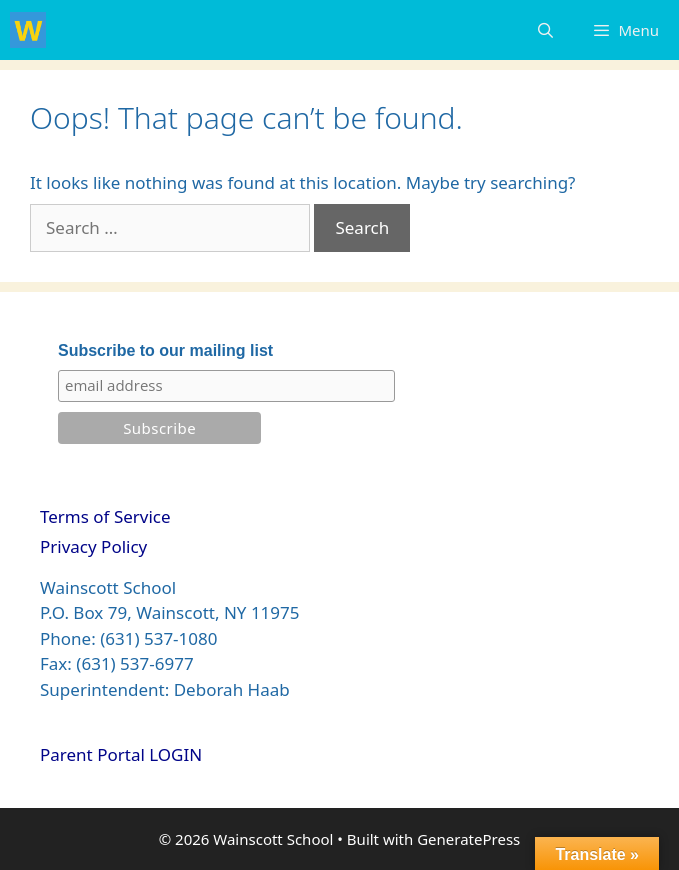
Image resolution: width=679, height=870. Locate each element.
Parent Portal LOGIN (121, 754)
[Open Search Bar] (545, 30)
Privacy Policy (93, 546)
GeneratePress (468, 839)
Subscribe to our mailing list (165, 350)
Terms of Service (105, 516)
